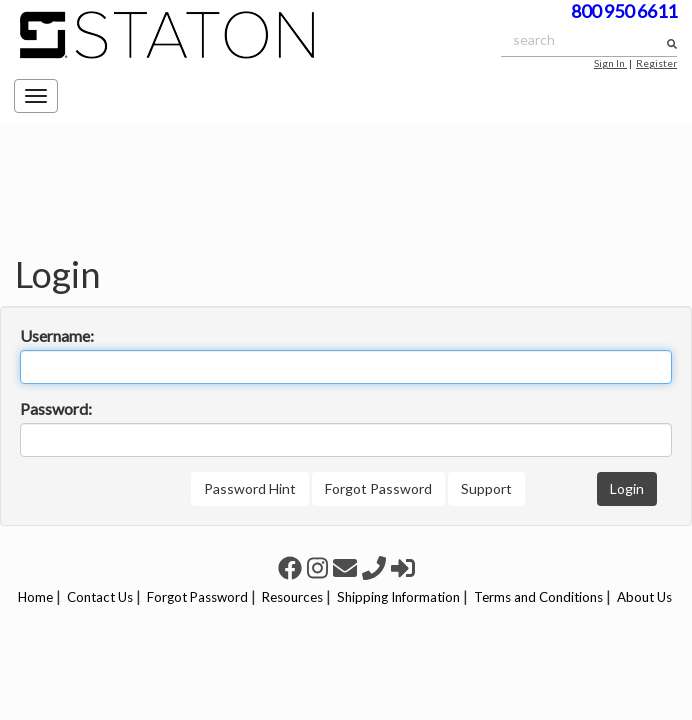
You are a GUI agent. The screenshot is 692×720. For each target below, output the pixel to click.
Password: (56, 408)
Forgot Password (378, 488)
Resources (292, 597)
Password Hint (250, 488)
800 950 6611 (624, 11)
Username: (57, 335)
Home (35, 597)
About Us (644, 597)
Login (627, 488)
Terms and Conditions (538, 597)
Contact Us (100, 597)
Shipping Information (398, 597)
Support (486, 488)
